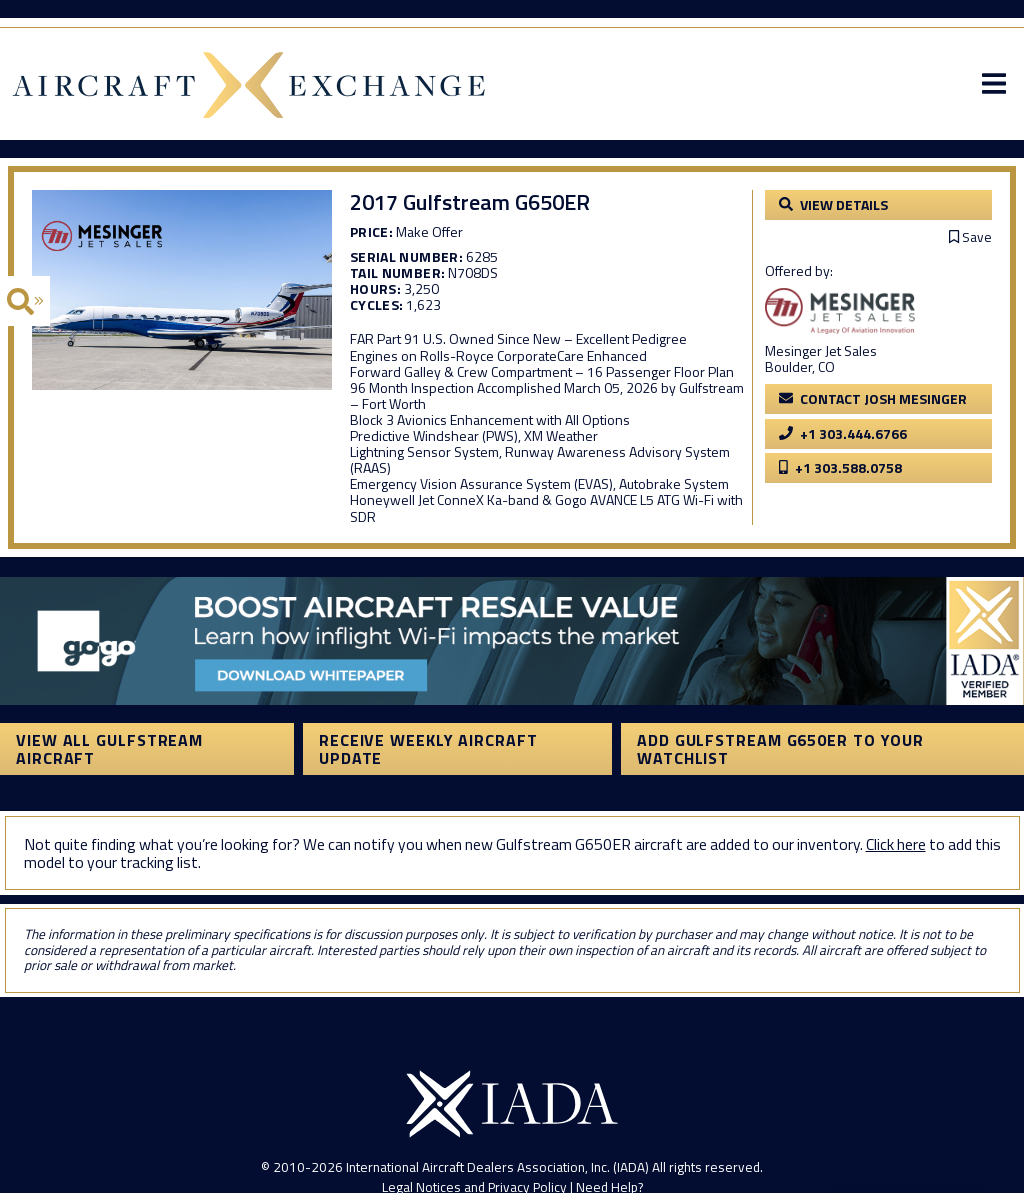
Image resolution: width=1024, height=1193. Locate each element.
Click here (896, 844)
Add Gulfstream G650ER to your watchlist (780, 749)
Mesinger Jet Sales (821, 350)
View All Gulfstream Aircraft (109, 749)
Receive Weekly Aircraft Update (428, 749)
